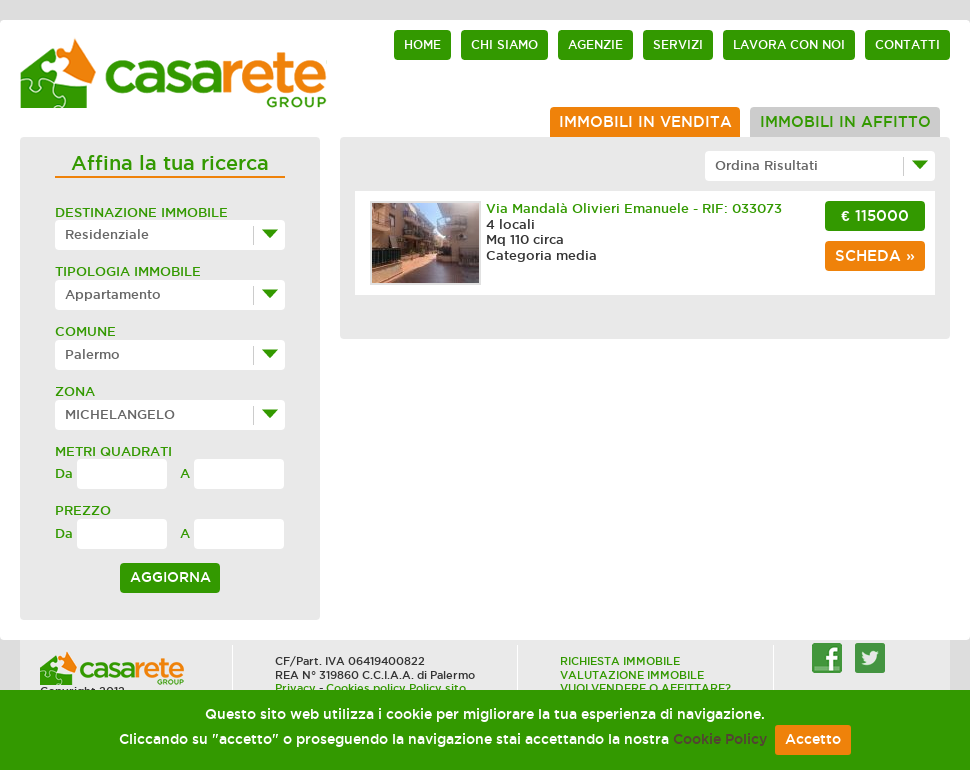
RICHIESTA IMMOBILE (620, 661)
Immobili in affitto (845, 122)
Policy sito (437, 688)
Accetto (813, 739)
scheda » (875, 256)
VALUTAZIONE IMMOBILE (632, 675)
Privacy (295, 688)
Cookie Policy (720, 739)
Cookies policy (366, 688)
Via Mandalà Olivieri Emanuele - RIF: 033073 (634, 208)
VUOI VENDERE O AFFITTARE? (645, 688)
